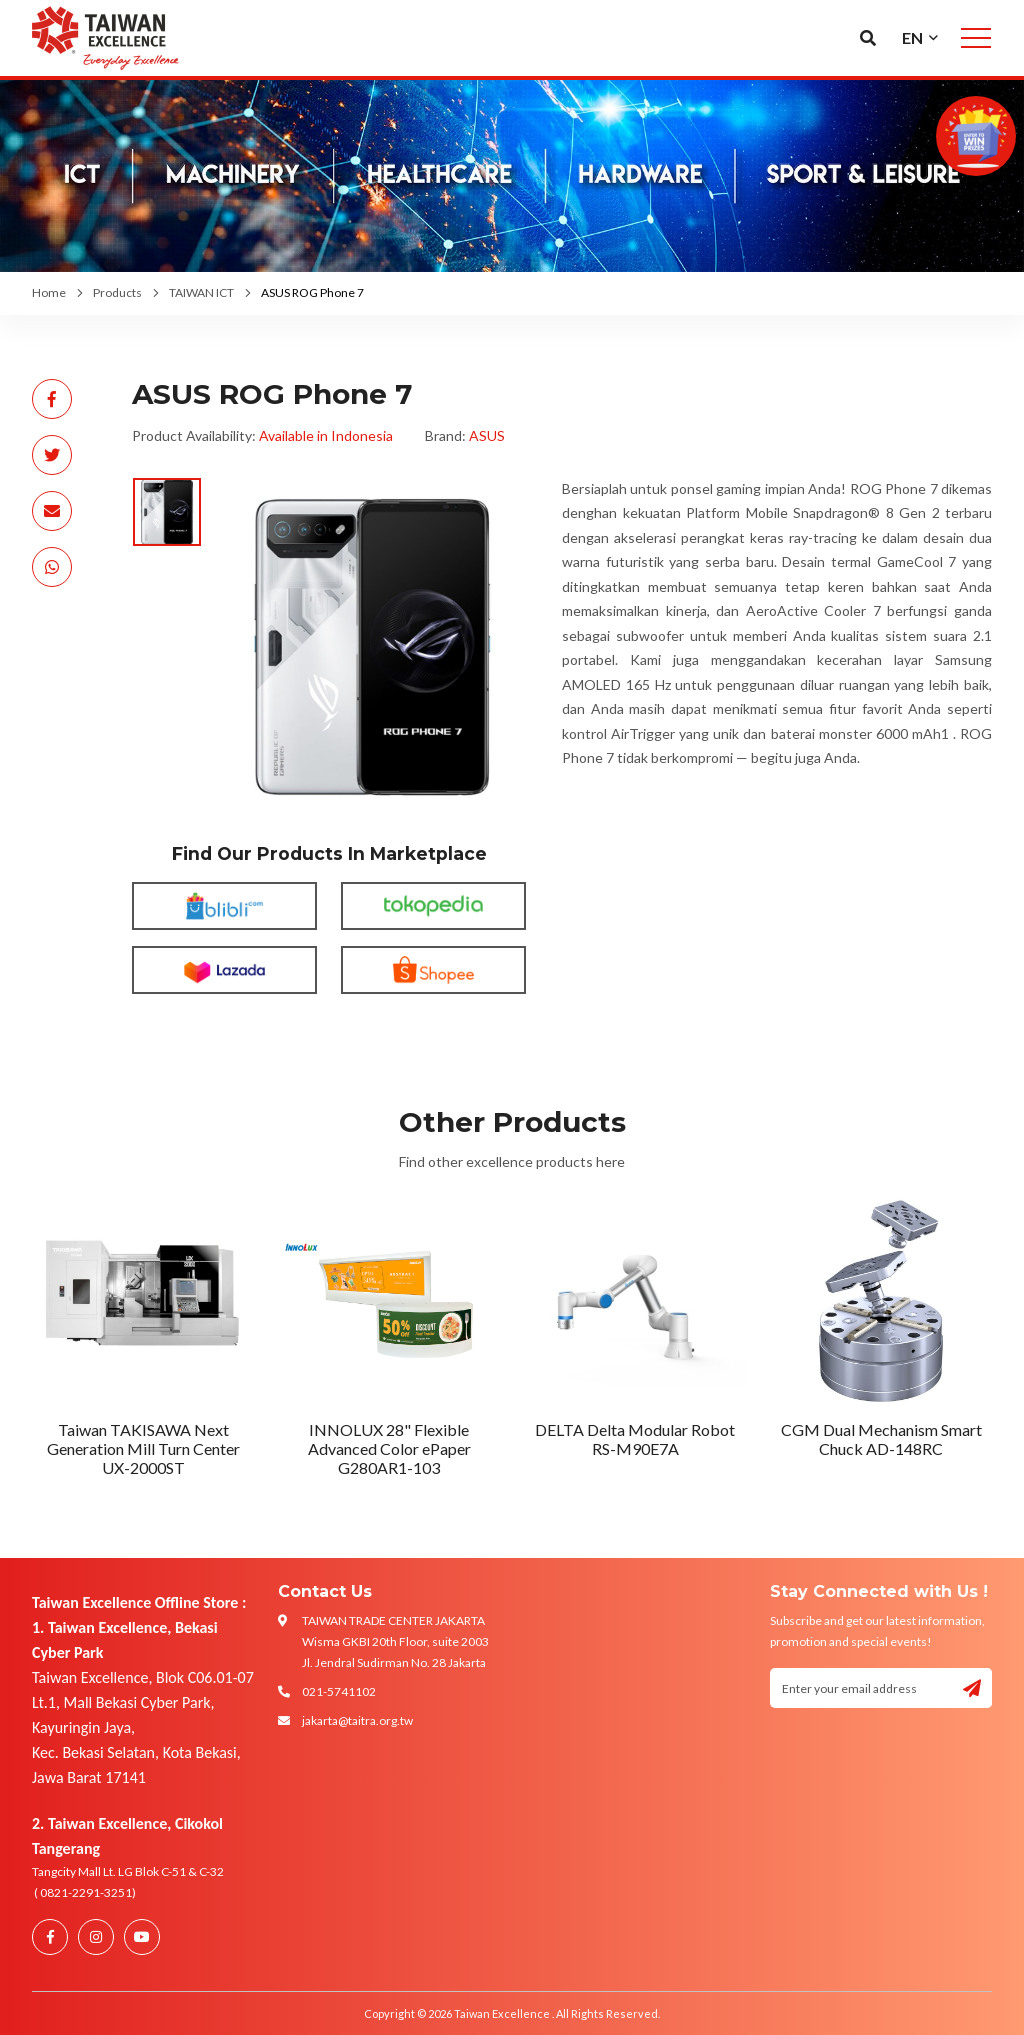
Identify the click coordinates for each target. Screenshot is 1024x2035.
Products (117, 292)
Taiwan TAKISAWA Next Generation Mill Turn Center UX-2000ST (143, 1448)
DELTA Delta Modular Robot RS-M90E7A (635, 1439)
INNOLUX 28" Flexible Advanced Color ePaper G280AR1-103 (389, 1448)
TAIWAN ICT (201, 292)
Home (49, 292)
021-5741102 (339, 1691)
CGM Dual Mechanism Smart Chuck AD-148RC (881, 1439)
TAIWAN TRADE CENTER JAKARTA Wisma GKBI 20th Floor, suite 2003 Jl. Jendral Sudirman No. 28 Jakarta (395, 1641)
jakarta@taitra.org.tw (357, 1720)
